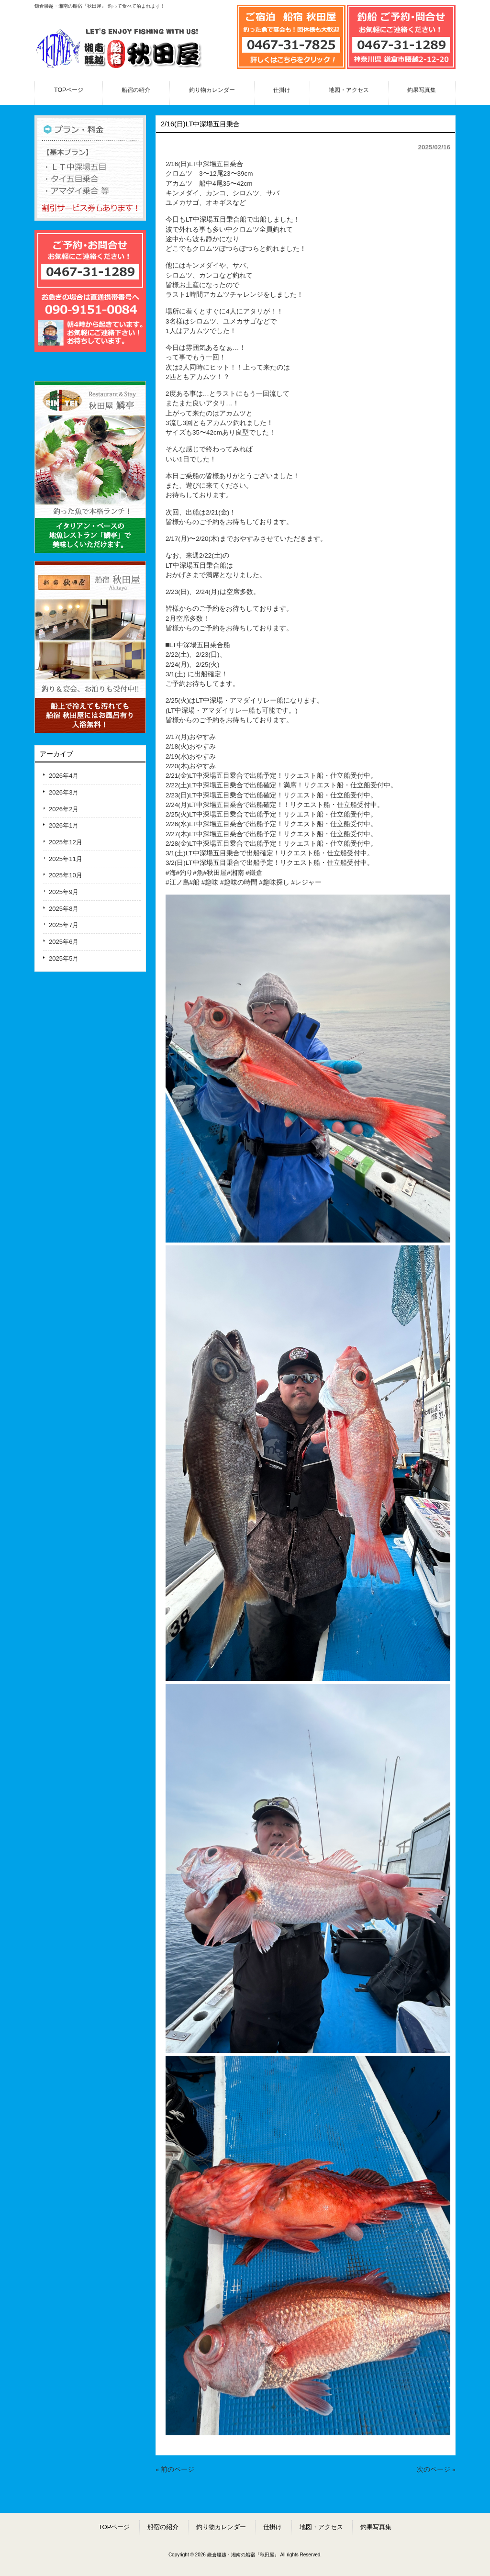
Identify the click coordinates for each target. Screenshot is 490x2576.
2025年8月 (63, 908)
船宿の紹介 (162, 2527)
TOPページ (114, 2527)
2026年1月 (63, 825)
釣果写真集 (375, 2527)
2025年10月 (65, 875)
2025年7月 (63, 925)
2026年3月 (63, 792)
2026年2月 (63, 809)
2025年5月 (63, 958)
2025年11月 (65, 858)
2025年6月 (63, 941)
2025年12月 (65, 842)
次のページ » (436, 2469)
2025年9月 (63, 892)
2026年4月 (63, 775)
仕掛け (272, 2527)
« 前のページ (175, 2469)
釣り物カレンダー (221, 2527)
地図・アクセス (321, 2527)
